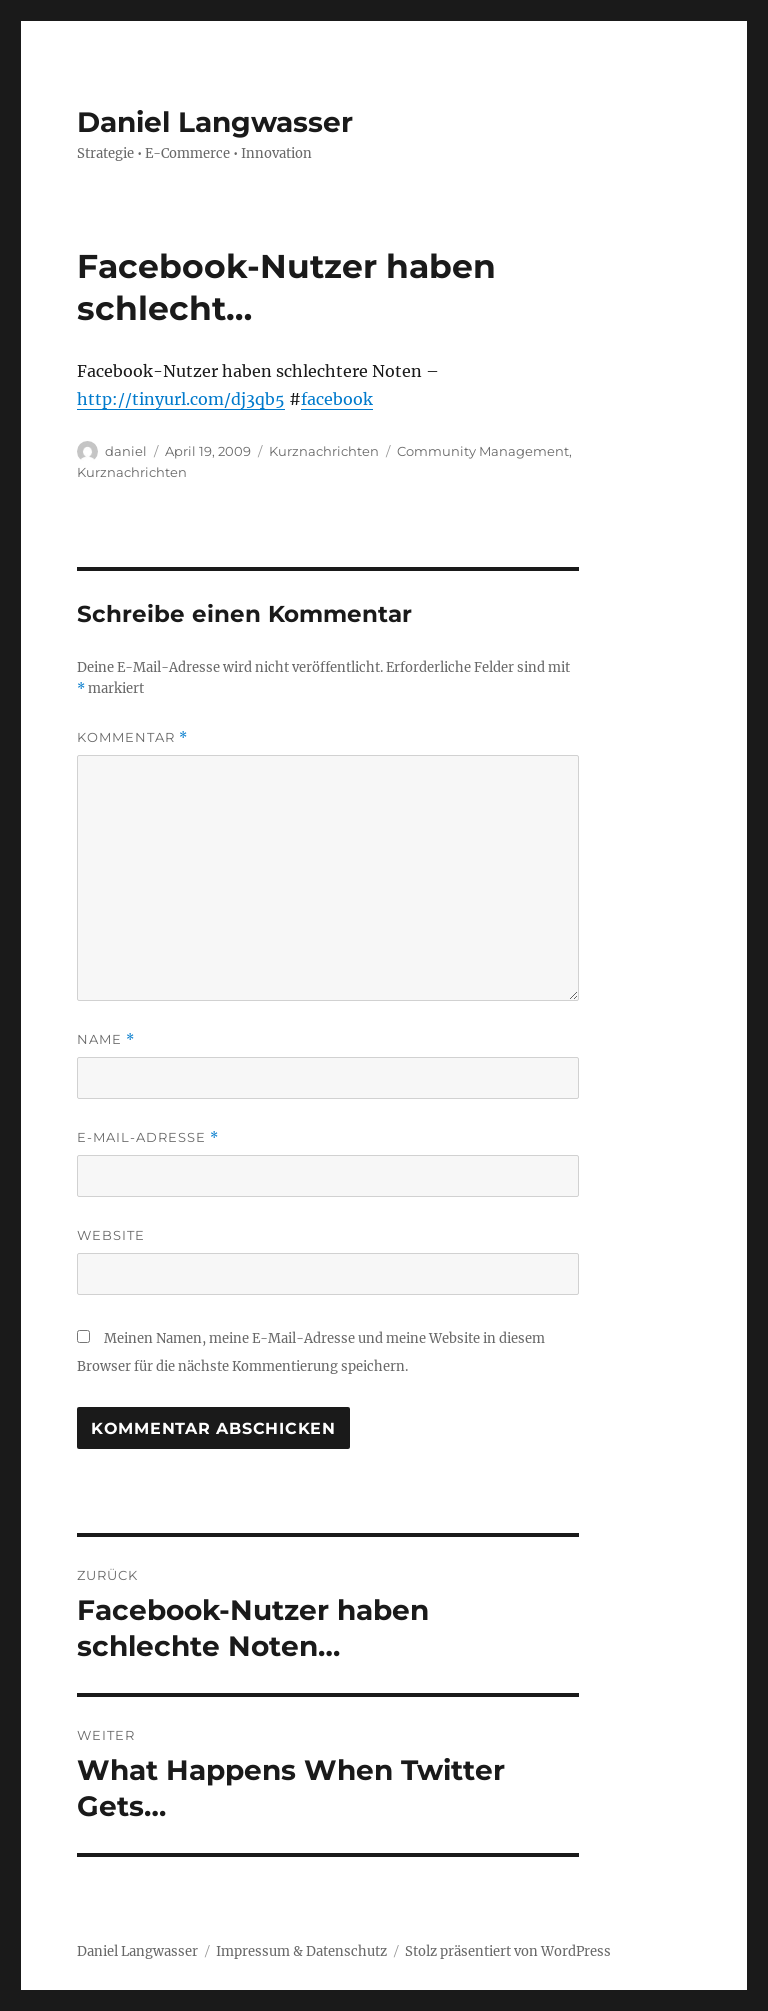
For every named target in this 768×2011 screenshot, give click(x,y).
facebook (337, 399)
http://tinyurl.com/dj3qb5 (181, 399)
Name (106, 1039)
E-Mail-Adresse (148, 1137)
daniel (126, 451)
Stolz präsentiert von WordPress (508, 1951)
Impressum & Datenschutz (301, 1951)
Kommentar (132, 737)
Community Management (483, 451)
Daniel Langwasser (215, 122)
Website (111, 1235)
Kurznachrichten (324, 451)
